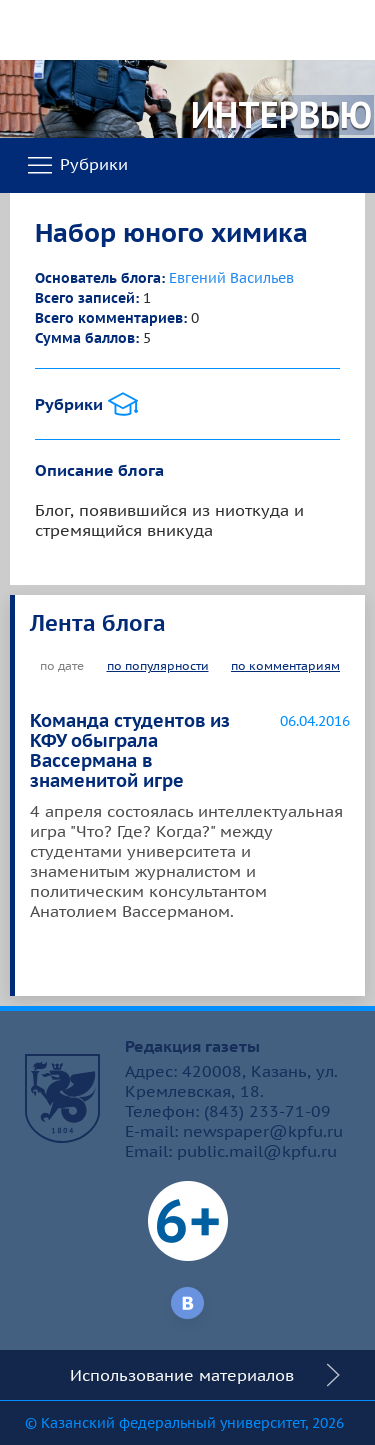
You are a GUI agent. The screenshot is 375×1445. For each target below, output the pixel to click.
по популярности (158, 665)
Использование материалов (182, 1375)
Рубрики (76, 166)
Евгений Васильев (231, 278)
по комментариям (285, 665)
